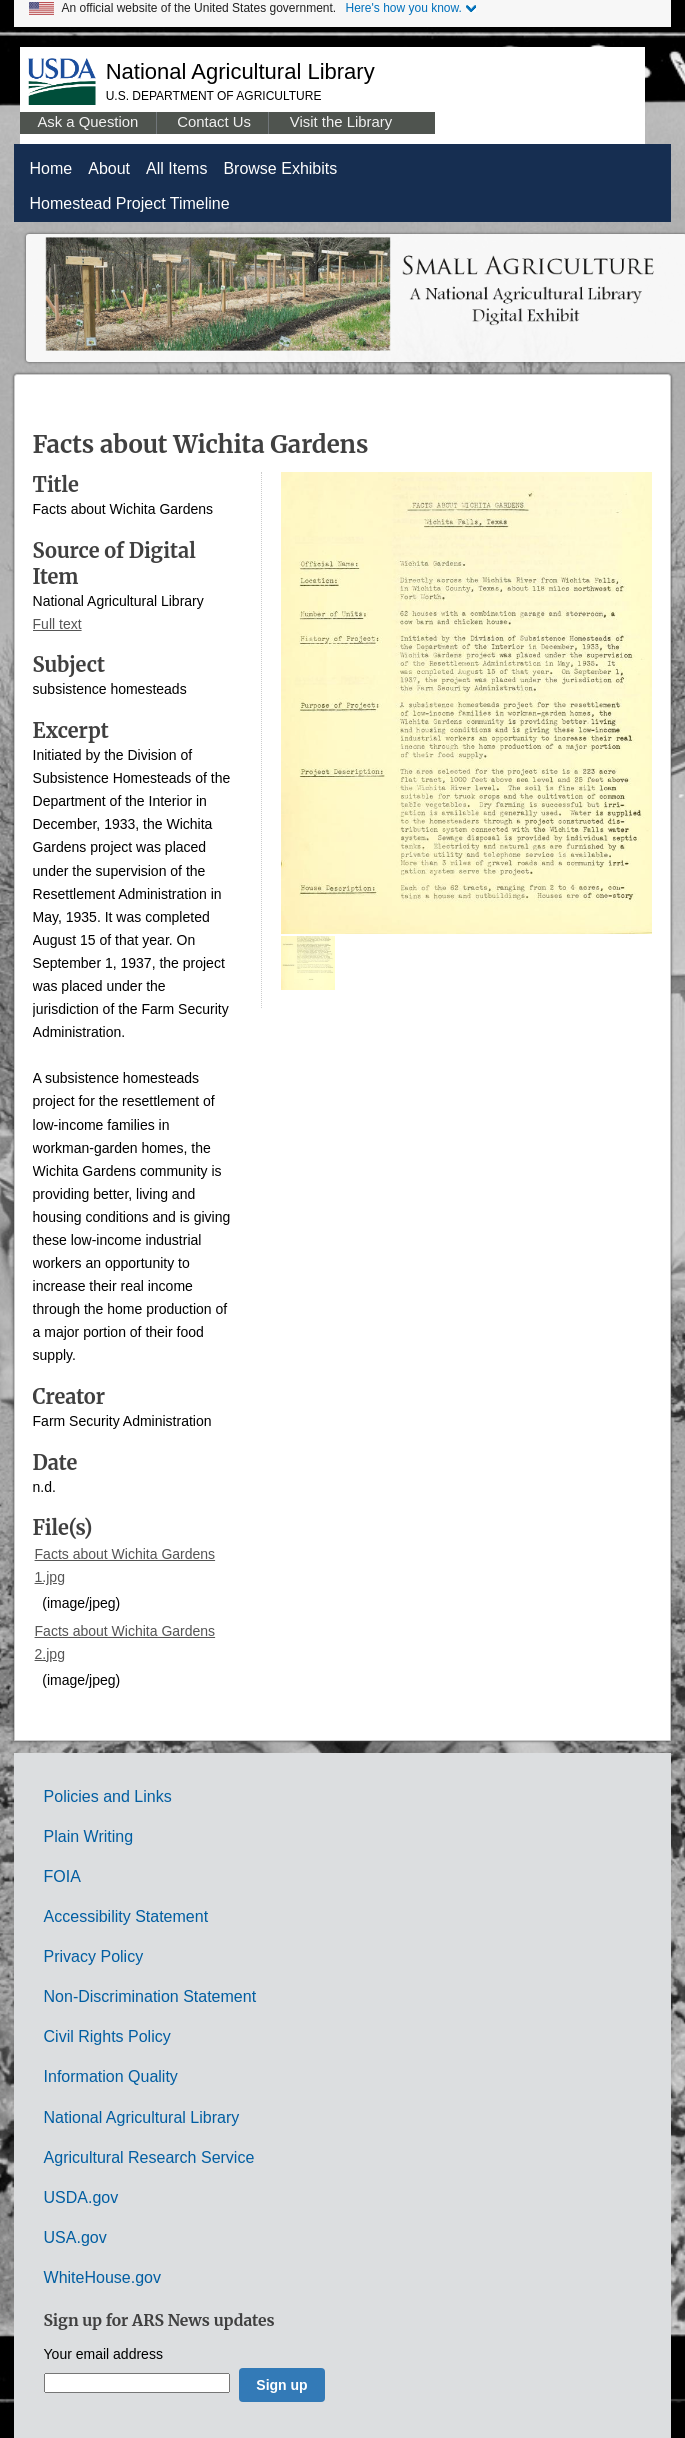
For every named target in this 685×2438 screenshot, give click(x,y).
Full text (57, 624)
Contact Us (214, 122)
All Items (176, 168)
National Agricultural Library (240, 71)
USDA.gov (81, 2197)
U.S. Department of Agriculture (214, 96)
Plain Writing (89, 1836)
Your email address (103, 2354)
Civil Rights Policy (107, 2036)
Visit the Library (341, 122)
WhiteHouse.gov (102, 2277)
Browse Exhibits (280, 168)
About (109, 168)
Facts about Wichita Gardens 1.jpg (125, 1565)
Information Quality (111, 2076)
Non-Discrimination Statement (150, 1996)
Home (51, 168)
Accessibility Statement (126, 1916)
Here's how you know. (404, 8)
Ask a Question (87, 122)
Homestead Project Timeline (130, 203)
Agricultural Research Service (149, 2157)
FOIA (62, 1876)
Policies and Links (108, 1796)
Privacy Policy (94, 1956)
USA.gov (75, 2237)
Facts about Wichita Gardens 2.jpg (125, 1642)
